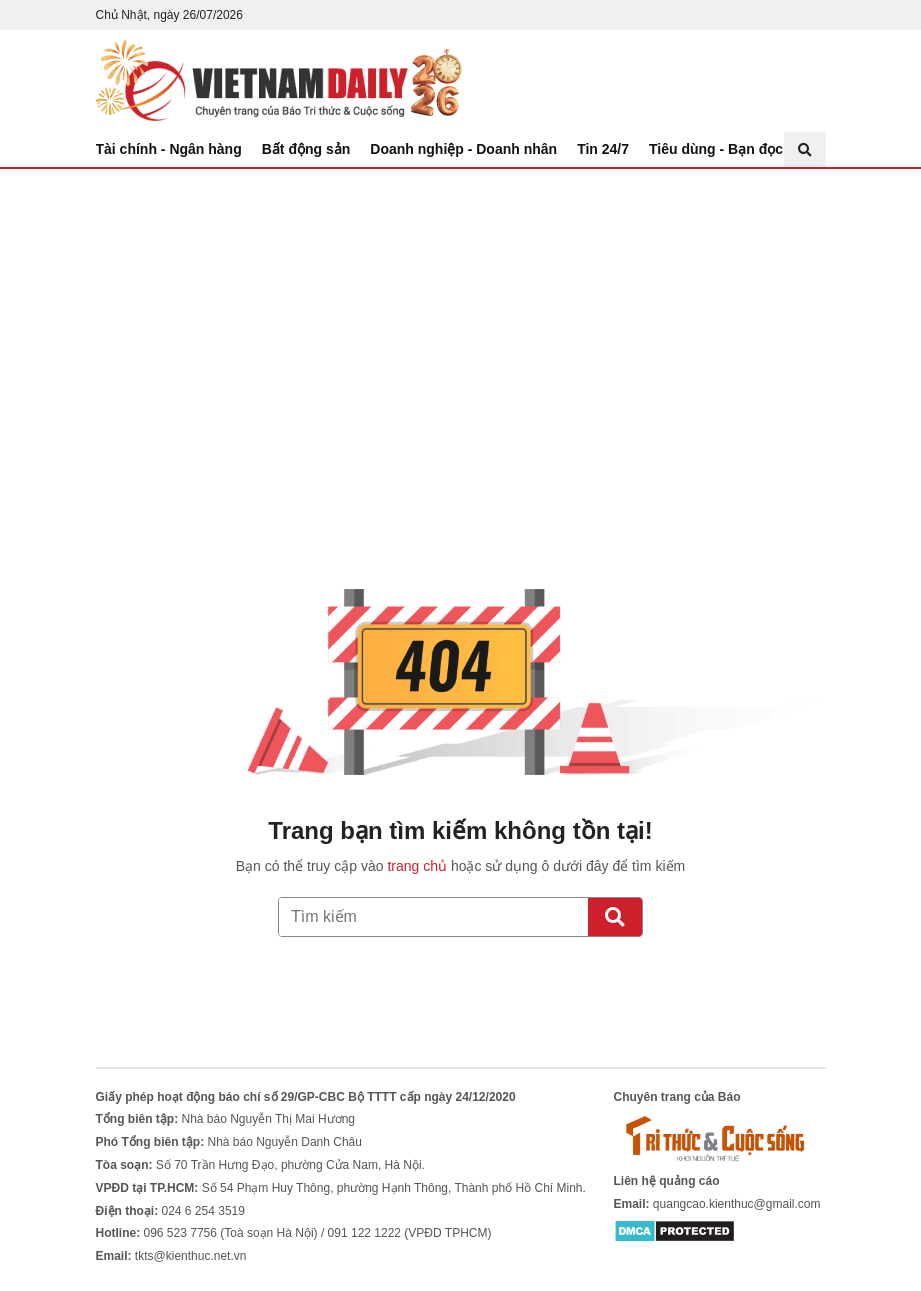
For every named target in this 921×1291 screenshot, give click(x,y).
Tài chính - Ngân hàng (169, 149)
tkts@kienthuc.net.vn (191, 1256)
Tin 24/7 (603, 149)
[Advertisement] (460, 319)
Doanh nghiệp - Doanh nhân (463, 149)
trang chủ (417, 866)
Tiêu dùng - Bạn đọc (716, 149)
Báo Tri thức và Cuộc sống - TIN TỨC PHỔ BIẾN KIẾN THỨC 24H (279, 81)
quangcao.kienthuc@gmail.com (737, 1204)
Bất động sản (306, 149)
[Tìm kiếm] (615, 917)
